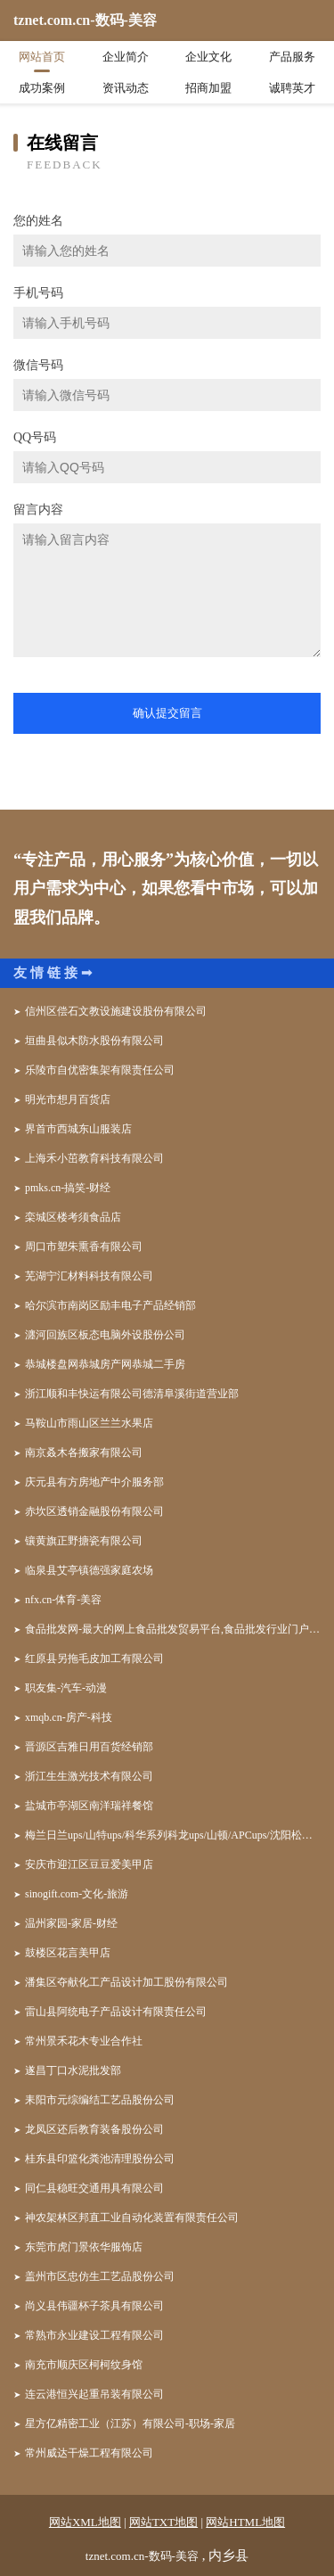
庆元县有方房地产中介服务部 (94, 1482)
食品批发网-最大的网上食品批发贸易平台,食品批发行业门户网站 (173, 1629)
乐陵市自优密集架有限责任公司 (100, 1070)
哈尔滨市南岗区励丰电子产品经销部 (110, 1305)
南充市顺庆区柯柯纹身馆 (84, 2364)
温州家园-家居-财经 (71, 1923)
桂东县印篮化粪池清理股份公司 (100, 2158)
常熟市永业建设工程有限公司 (94, 2335)
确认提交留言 (167, 713)
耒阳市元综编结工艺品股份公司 (100, 2100)
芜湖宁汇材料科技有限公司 (89, 1276)
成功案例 (42, 88)
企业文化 (208, 56)
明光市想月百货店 (67, 1099)
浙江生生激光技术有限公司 (89, 1776)
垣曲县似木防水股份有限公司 (94, 1040)
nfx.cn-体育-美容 (63, 1599)
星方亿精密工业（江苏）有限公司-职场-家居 (130, 2423)
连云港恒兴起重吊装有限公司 (94, 2394)
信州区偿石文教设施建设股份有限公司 (116, 1011)
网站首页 (42, 56)
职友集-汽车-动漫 (66, 1688)
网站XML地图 (85, 2522)
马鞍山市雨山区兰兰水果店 (89, 1423)
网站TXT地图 (163, 2522)
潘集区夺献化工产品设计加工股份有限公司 (126, 1982)
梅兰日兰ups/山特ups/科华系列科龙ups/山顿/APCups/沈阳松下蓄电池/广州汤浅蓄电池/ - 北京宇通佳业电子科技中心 (173, 1835)
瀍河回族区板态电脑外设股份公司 (105, 1335)
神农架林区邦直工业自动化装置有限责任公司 (132, 2217)
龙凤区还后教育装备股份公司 (94, 2129)
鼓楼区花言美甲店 (67, 1952)
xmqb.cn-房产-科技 (68, 1717)
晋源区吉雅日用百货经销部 (89, 1747)
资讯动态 (125, 88)
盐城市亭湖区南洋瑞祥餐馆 (89, 1805)
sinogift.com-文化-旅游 (76, 1894)
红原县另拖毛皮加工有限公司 (94, 1658)
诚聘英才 (292, 88)
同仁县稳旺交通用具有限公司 (94, 2188)
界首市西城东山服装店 (78, 1129)
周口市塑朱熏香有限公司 (84, 1246)
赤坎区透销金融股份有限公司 (94, 1511)
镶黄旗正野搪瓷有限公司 (84, 1541)
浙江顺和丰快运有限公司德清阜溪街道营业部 (132, 1393)
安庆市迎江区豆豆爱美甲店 (89, 1864)
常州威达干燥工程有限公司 (89, 2453)
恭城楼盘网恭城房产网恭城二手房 (105, 1364)
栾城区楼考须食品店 (73, 1217)
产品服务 (292, 56)
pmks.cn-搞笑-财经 (67, 1187)
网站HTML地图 (245, 2522)
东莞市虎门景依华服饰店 (84, 2247)
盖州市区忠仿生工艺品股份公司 (100, 2276)
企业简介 (125, 56)
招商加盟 (208, 88)
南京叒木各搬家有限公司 (84, 1452)
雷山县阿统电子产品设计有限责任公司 (116, 2011)
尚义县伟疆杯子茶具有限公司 (94, 2306)
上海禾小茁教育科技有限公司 (94, 1158)
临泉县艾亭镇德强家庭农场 (89, 1570)
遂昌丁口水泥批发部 (73, 2070)
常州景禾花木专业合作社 (84, 2041)
